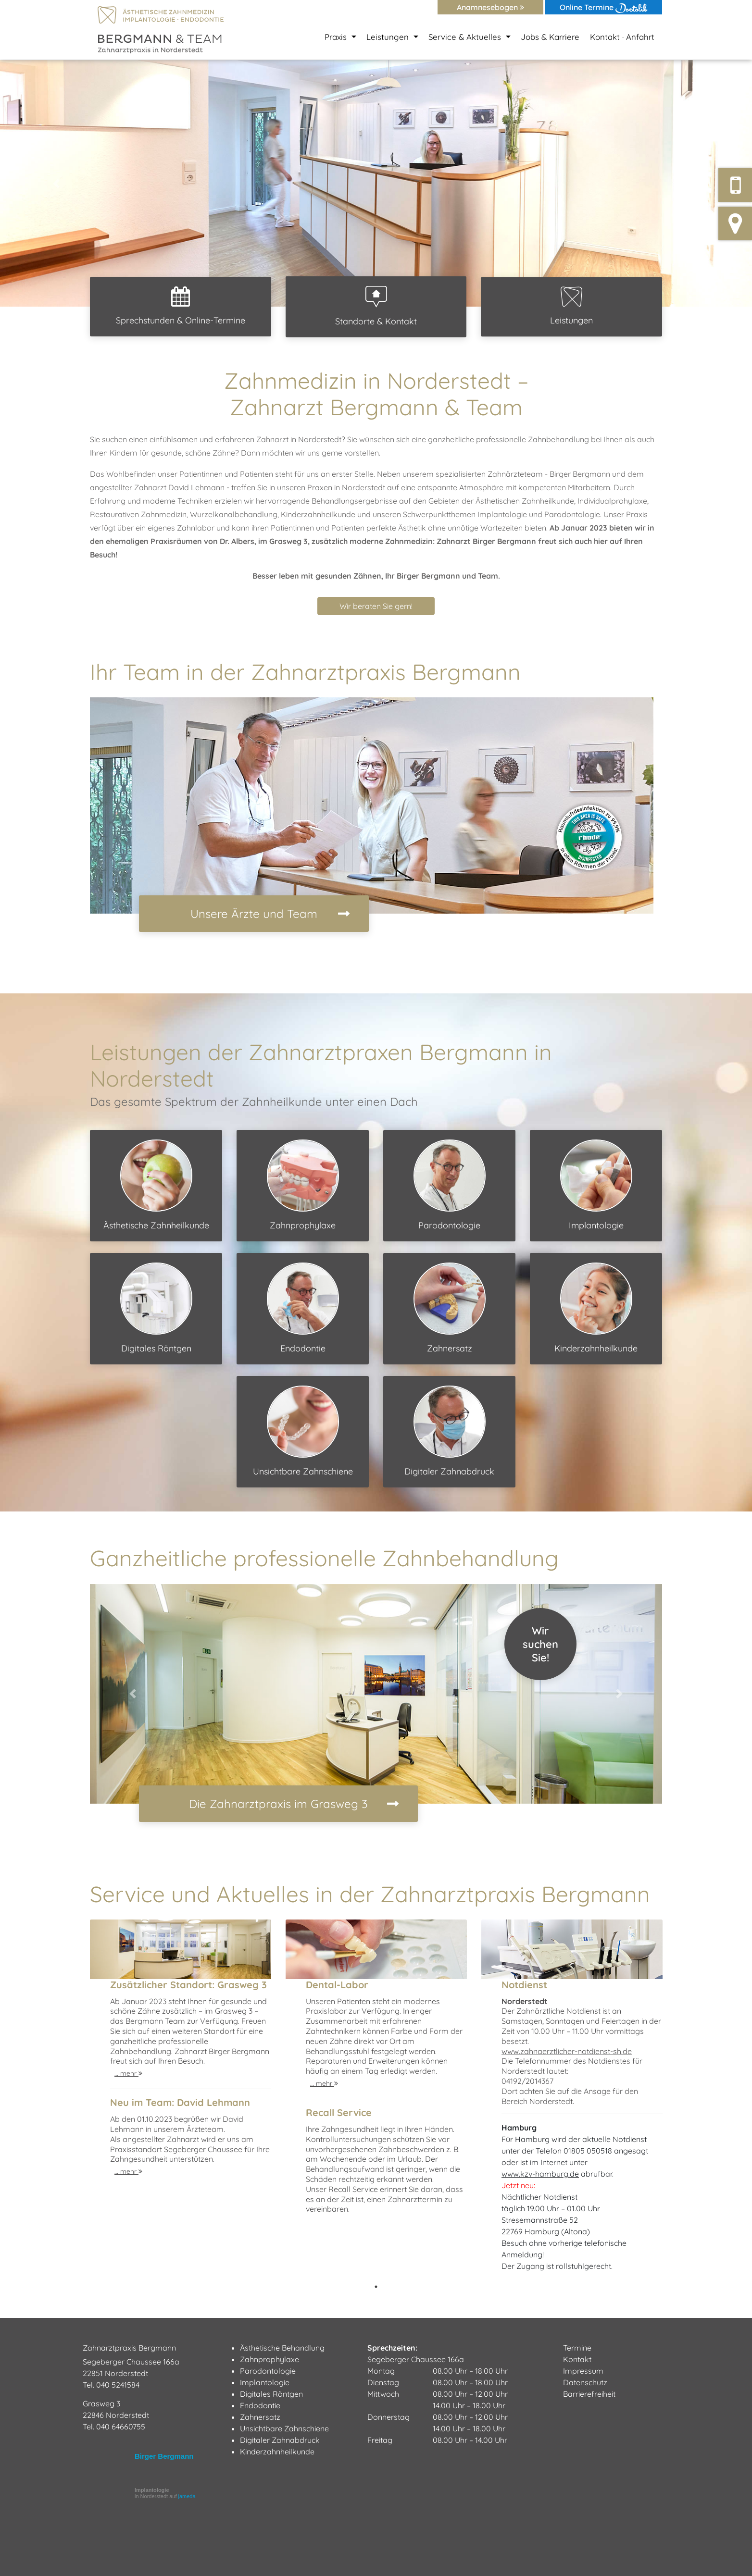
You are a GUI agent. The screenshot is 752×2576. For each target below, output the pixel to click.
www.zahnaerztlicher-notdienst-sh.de (566, 2051)
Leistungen (571, 306)
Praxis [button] (337, 37)
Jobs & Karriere (550, 37)
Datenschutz (585, 2382)
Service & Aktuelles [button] (465, 37)
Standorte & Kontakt (376, 306)
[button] (56, 183)
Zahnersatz (450, 1308)
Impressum (583, 2371)
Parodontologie (450, 1185)
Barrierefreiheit (589, 2394)
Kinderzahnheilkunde (596, 1308)
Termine (577, 2348)
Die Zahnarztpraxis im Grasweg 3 (278, 1803)
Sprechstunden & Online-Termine (180, 306)
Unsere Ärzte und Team (253, 913)
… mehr (128, 2073)
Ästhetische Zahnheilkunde (156, 1185)
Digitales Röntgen (156, 1308)
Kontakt (577, 2359)
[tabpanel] (180, 2100)
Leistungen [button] (388, 37)
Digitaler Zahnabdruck (449, 1431)
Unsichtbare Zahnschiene (303, 1431)
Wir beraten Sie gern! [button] (376, 606)
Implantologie (596, 1185)
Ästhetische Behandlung (282, 2348)
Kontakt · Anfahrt (622, 37)
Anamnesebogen (490, 7)
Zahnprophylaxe (303, 1185)
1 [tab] (376, 2286)
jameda (187, 2496)
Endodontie (303, 1308)
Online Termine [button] (604, 7)
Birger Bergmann (164, 2456)
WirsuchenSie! (540, 1644)
